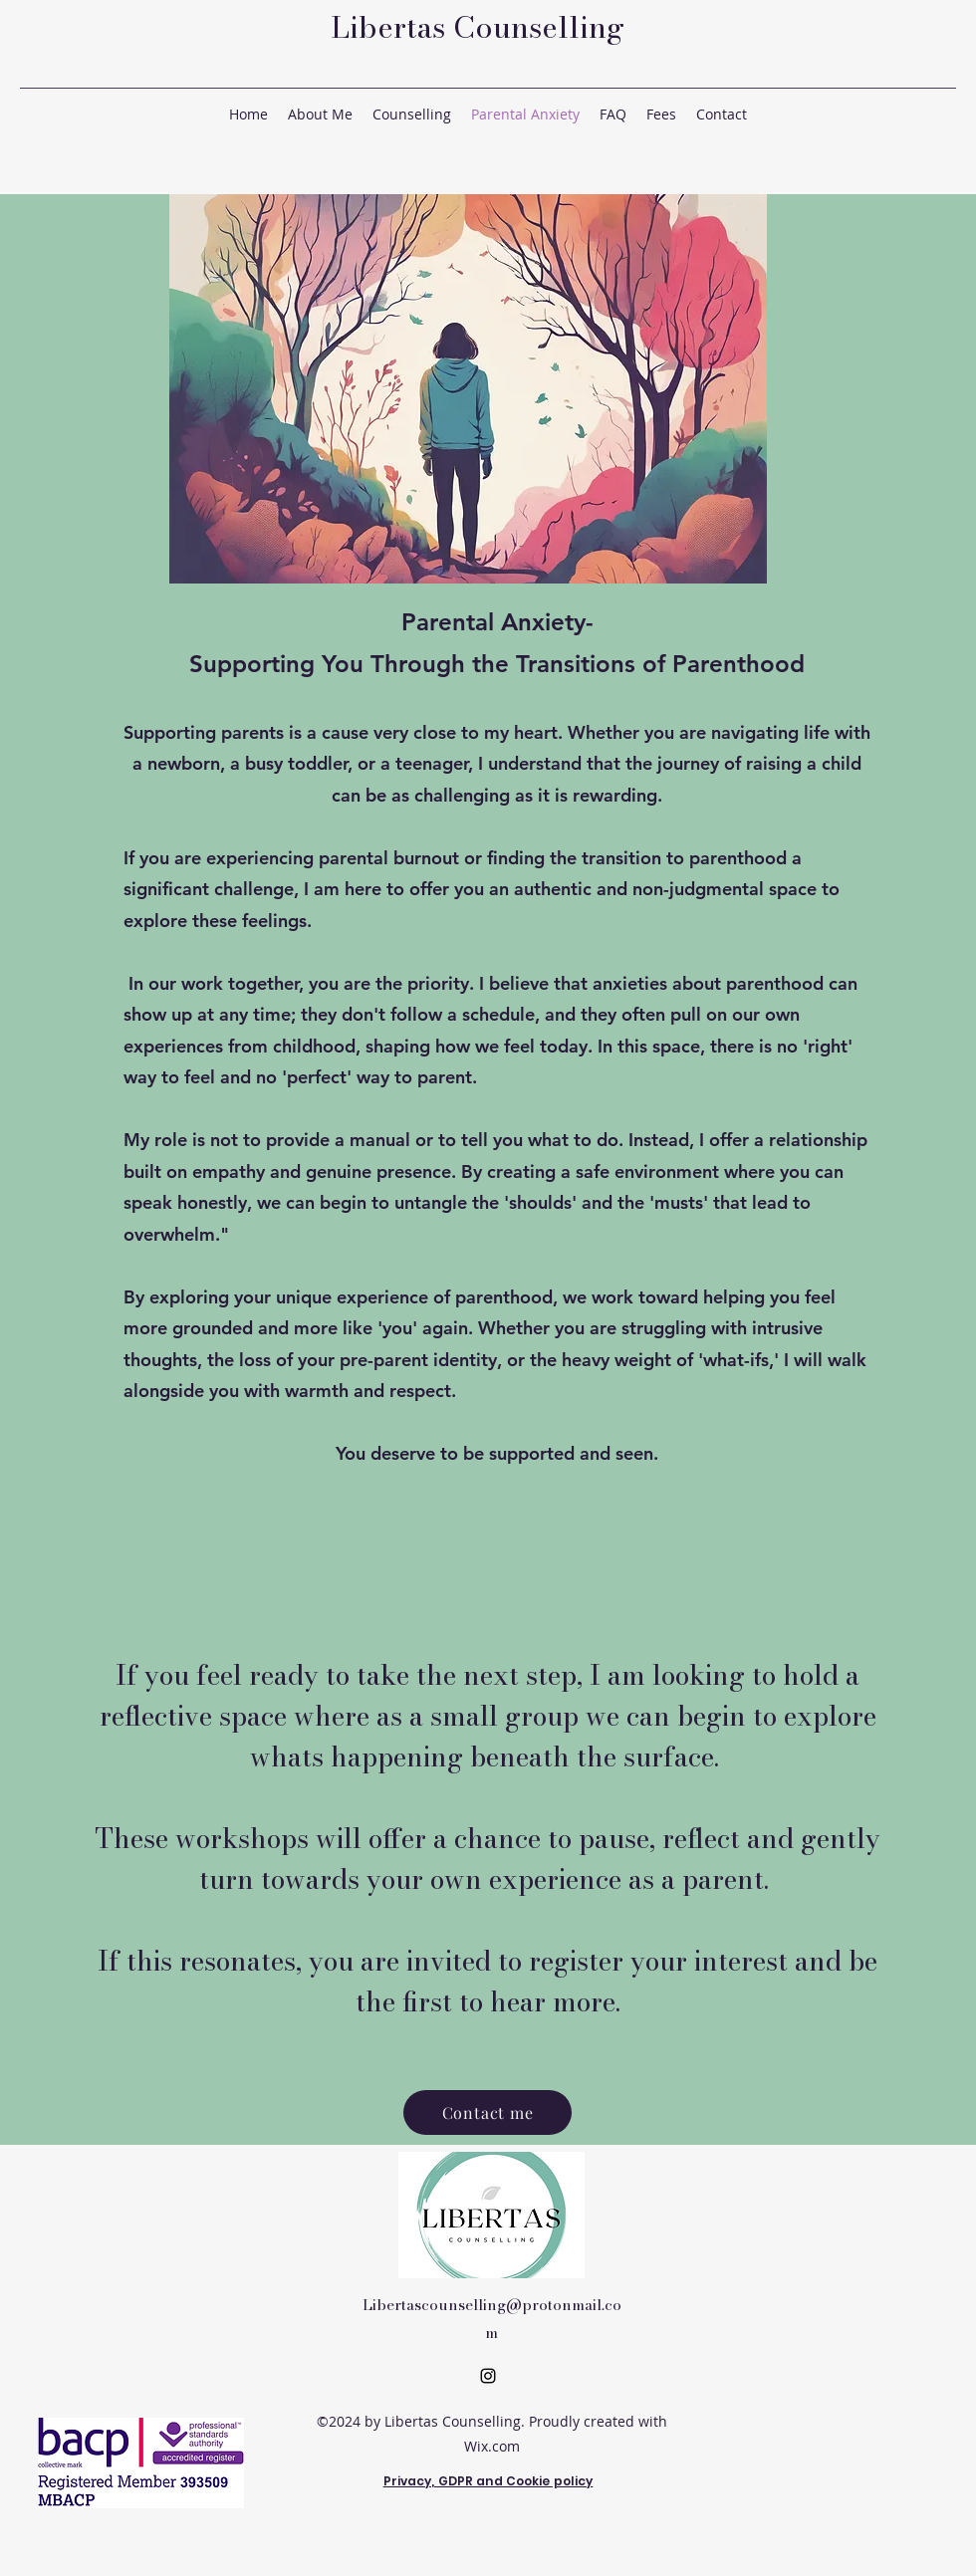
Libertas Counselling (477, 27)
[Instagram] (488, 2376)
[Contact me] (487, 2112)
